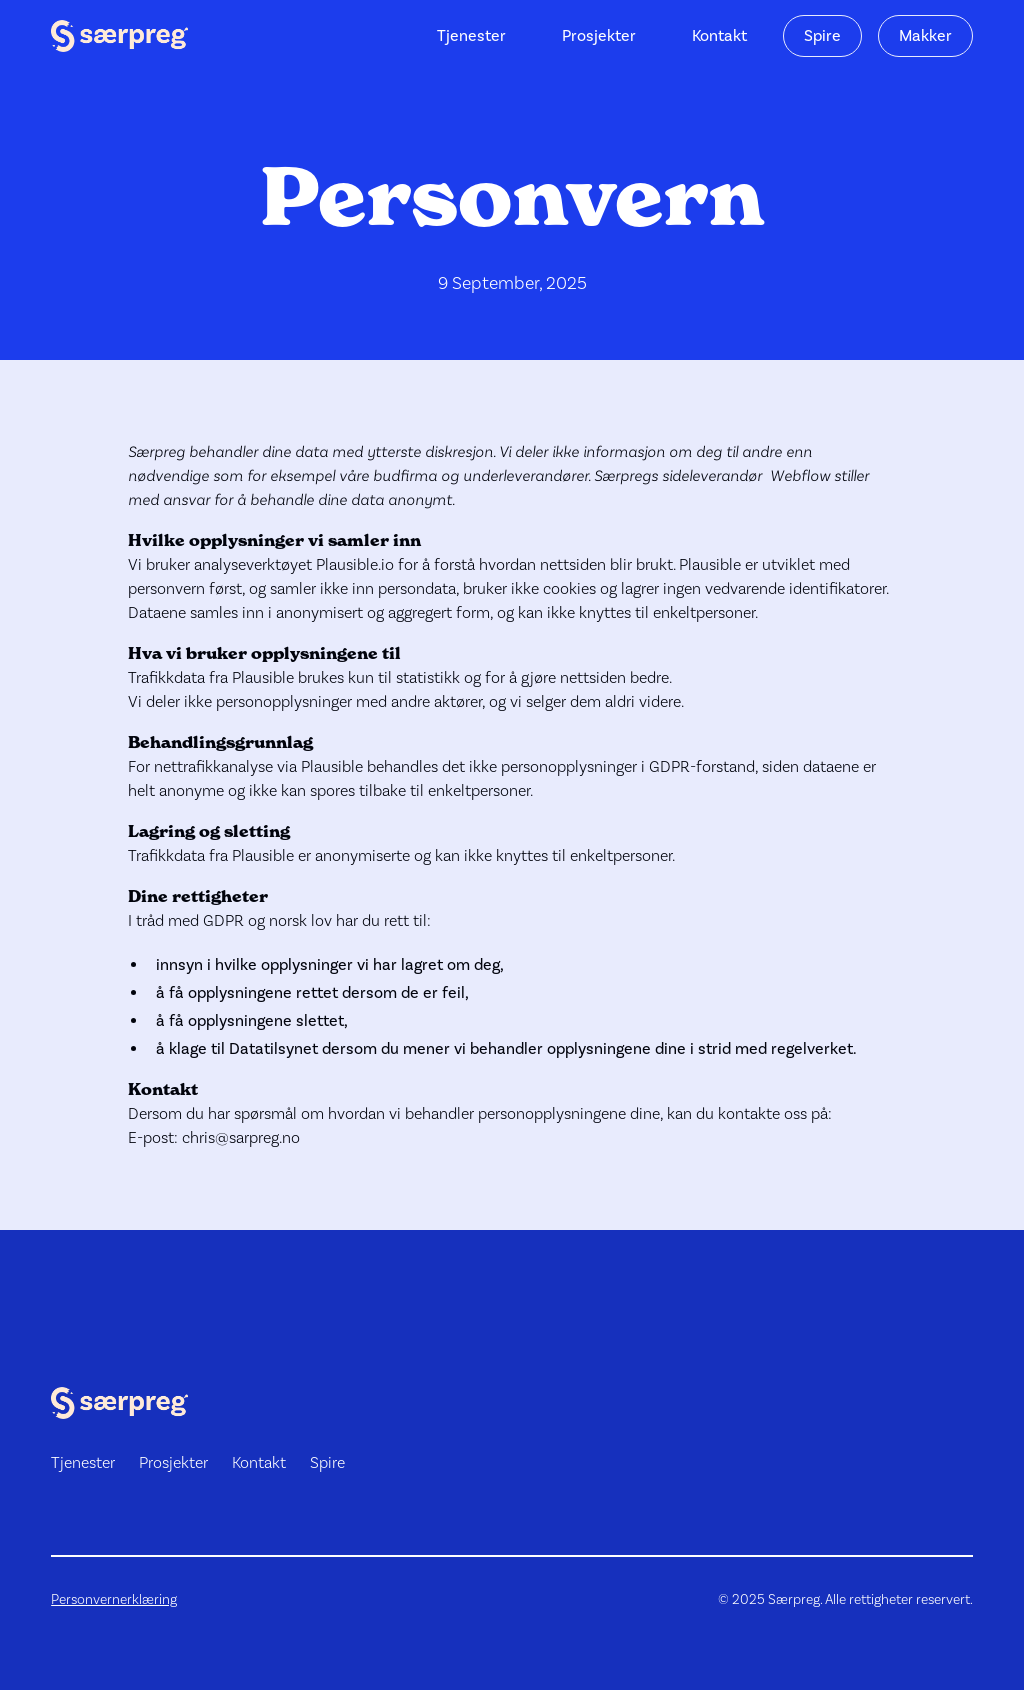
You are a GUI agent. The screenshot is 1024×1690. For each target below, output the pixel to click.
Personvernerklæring (114, 1599)
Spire (822, 35)
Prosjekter (599, 35)
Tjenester (471, 35)
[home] (119, 36)
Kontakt (719, 35)
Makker (925, 35)
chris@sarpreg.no (241, 1137)
